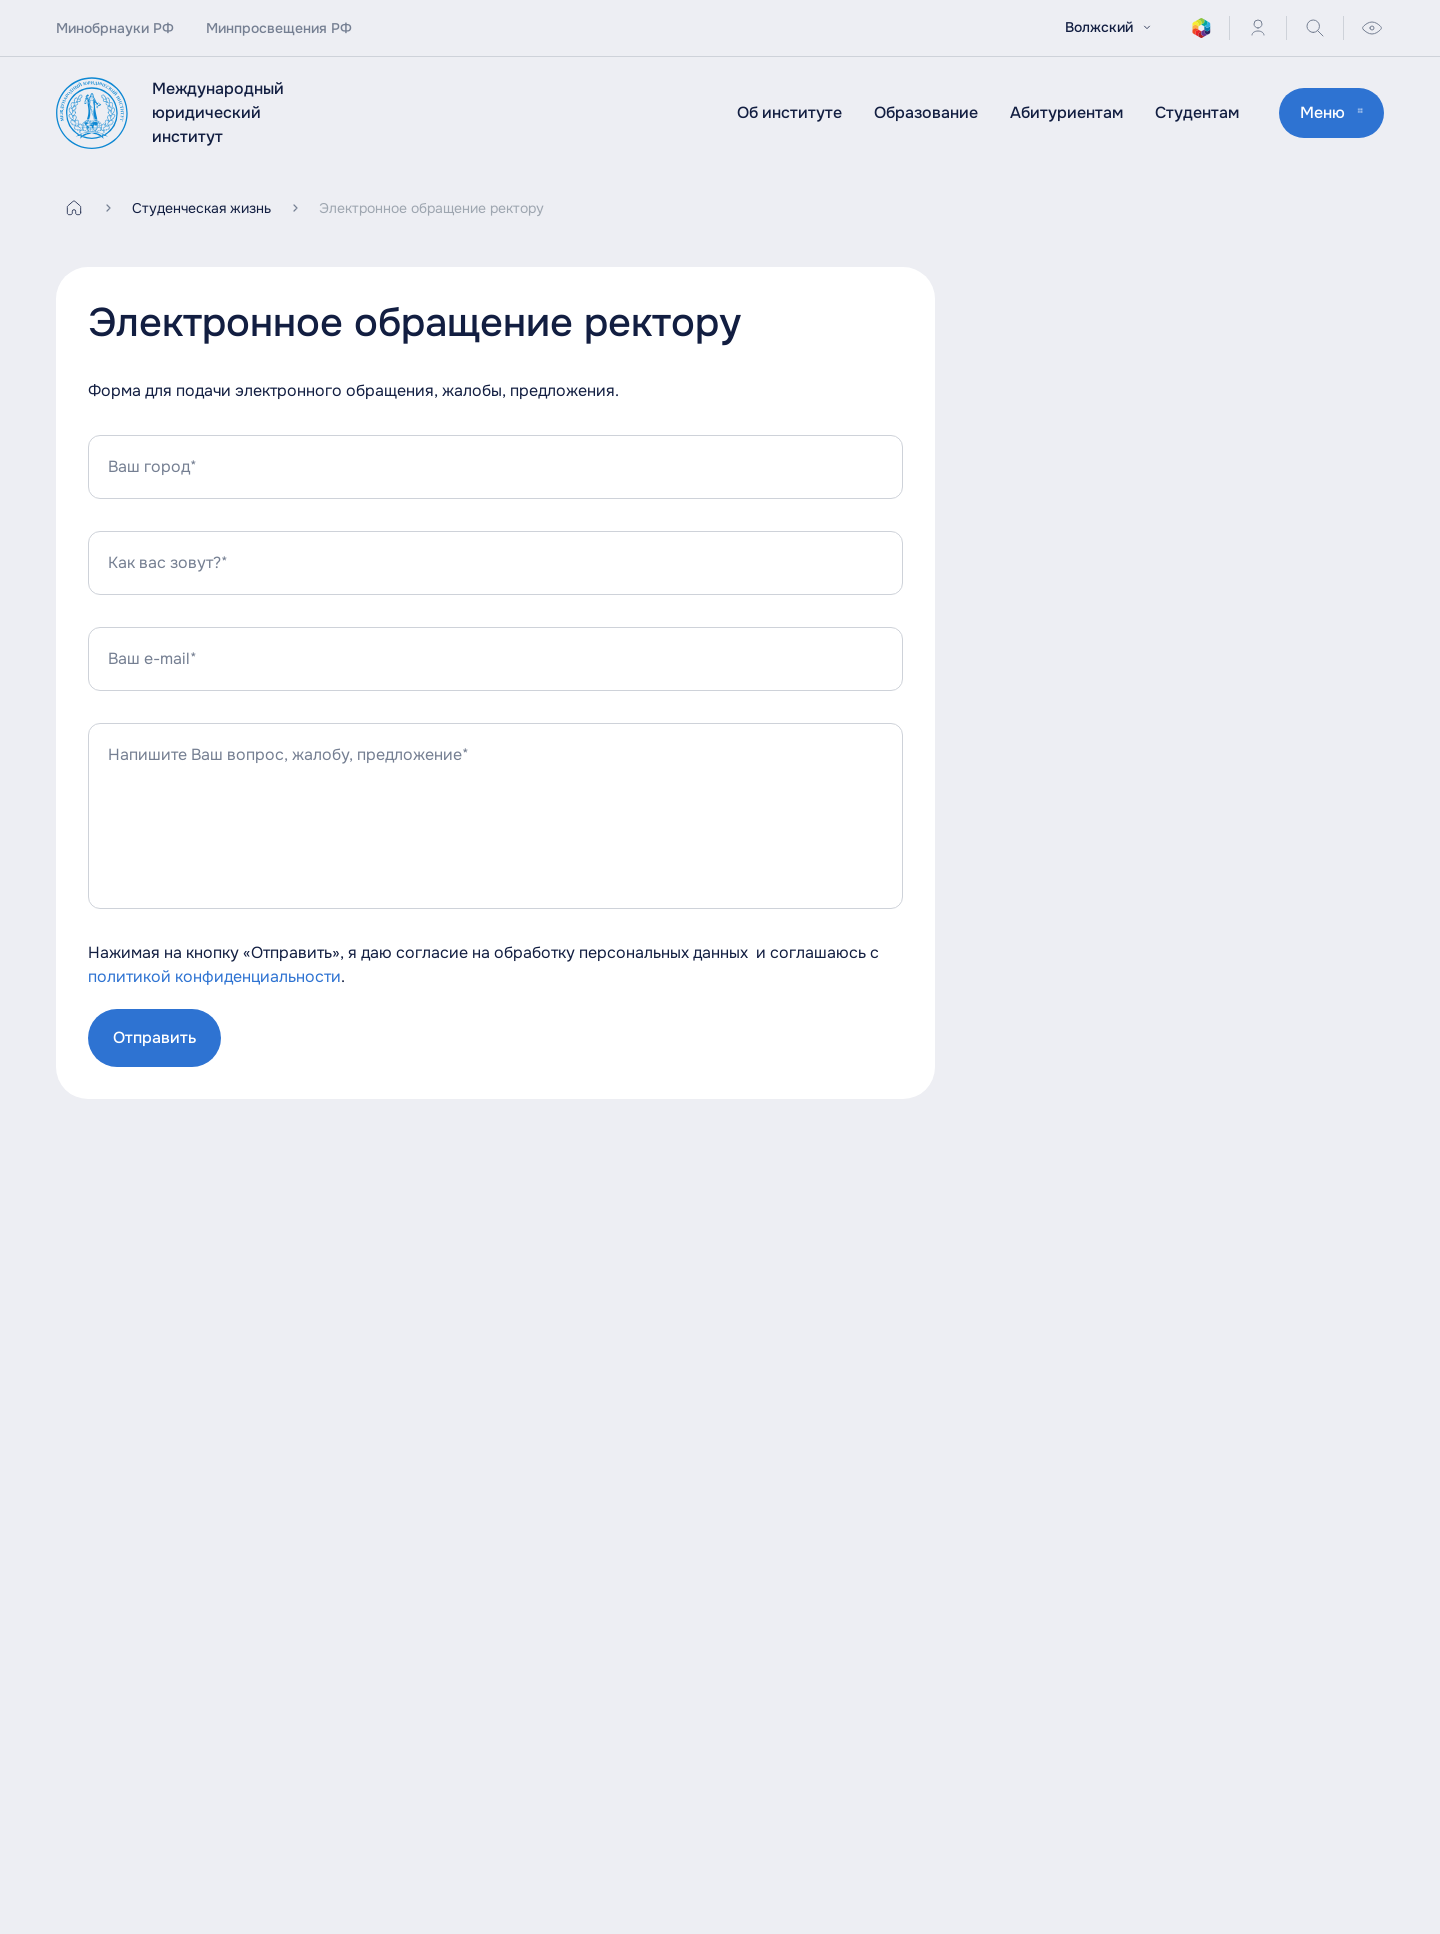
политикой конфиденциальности (214, 976)
